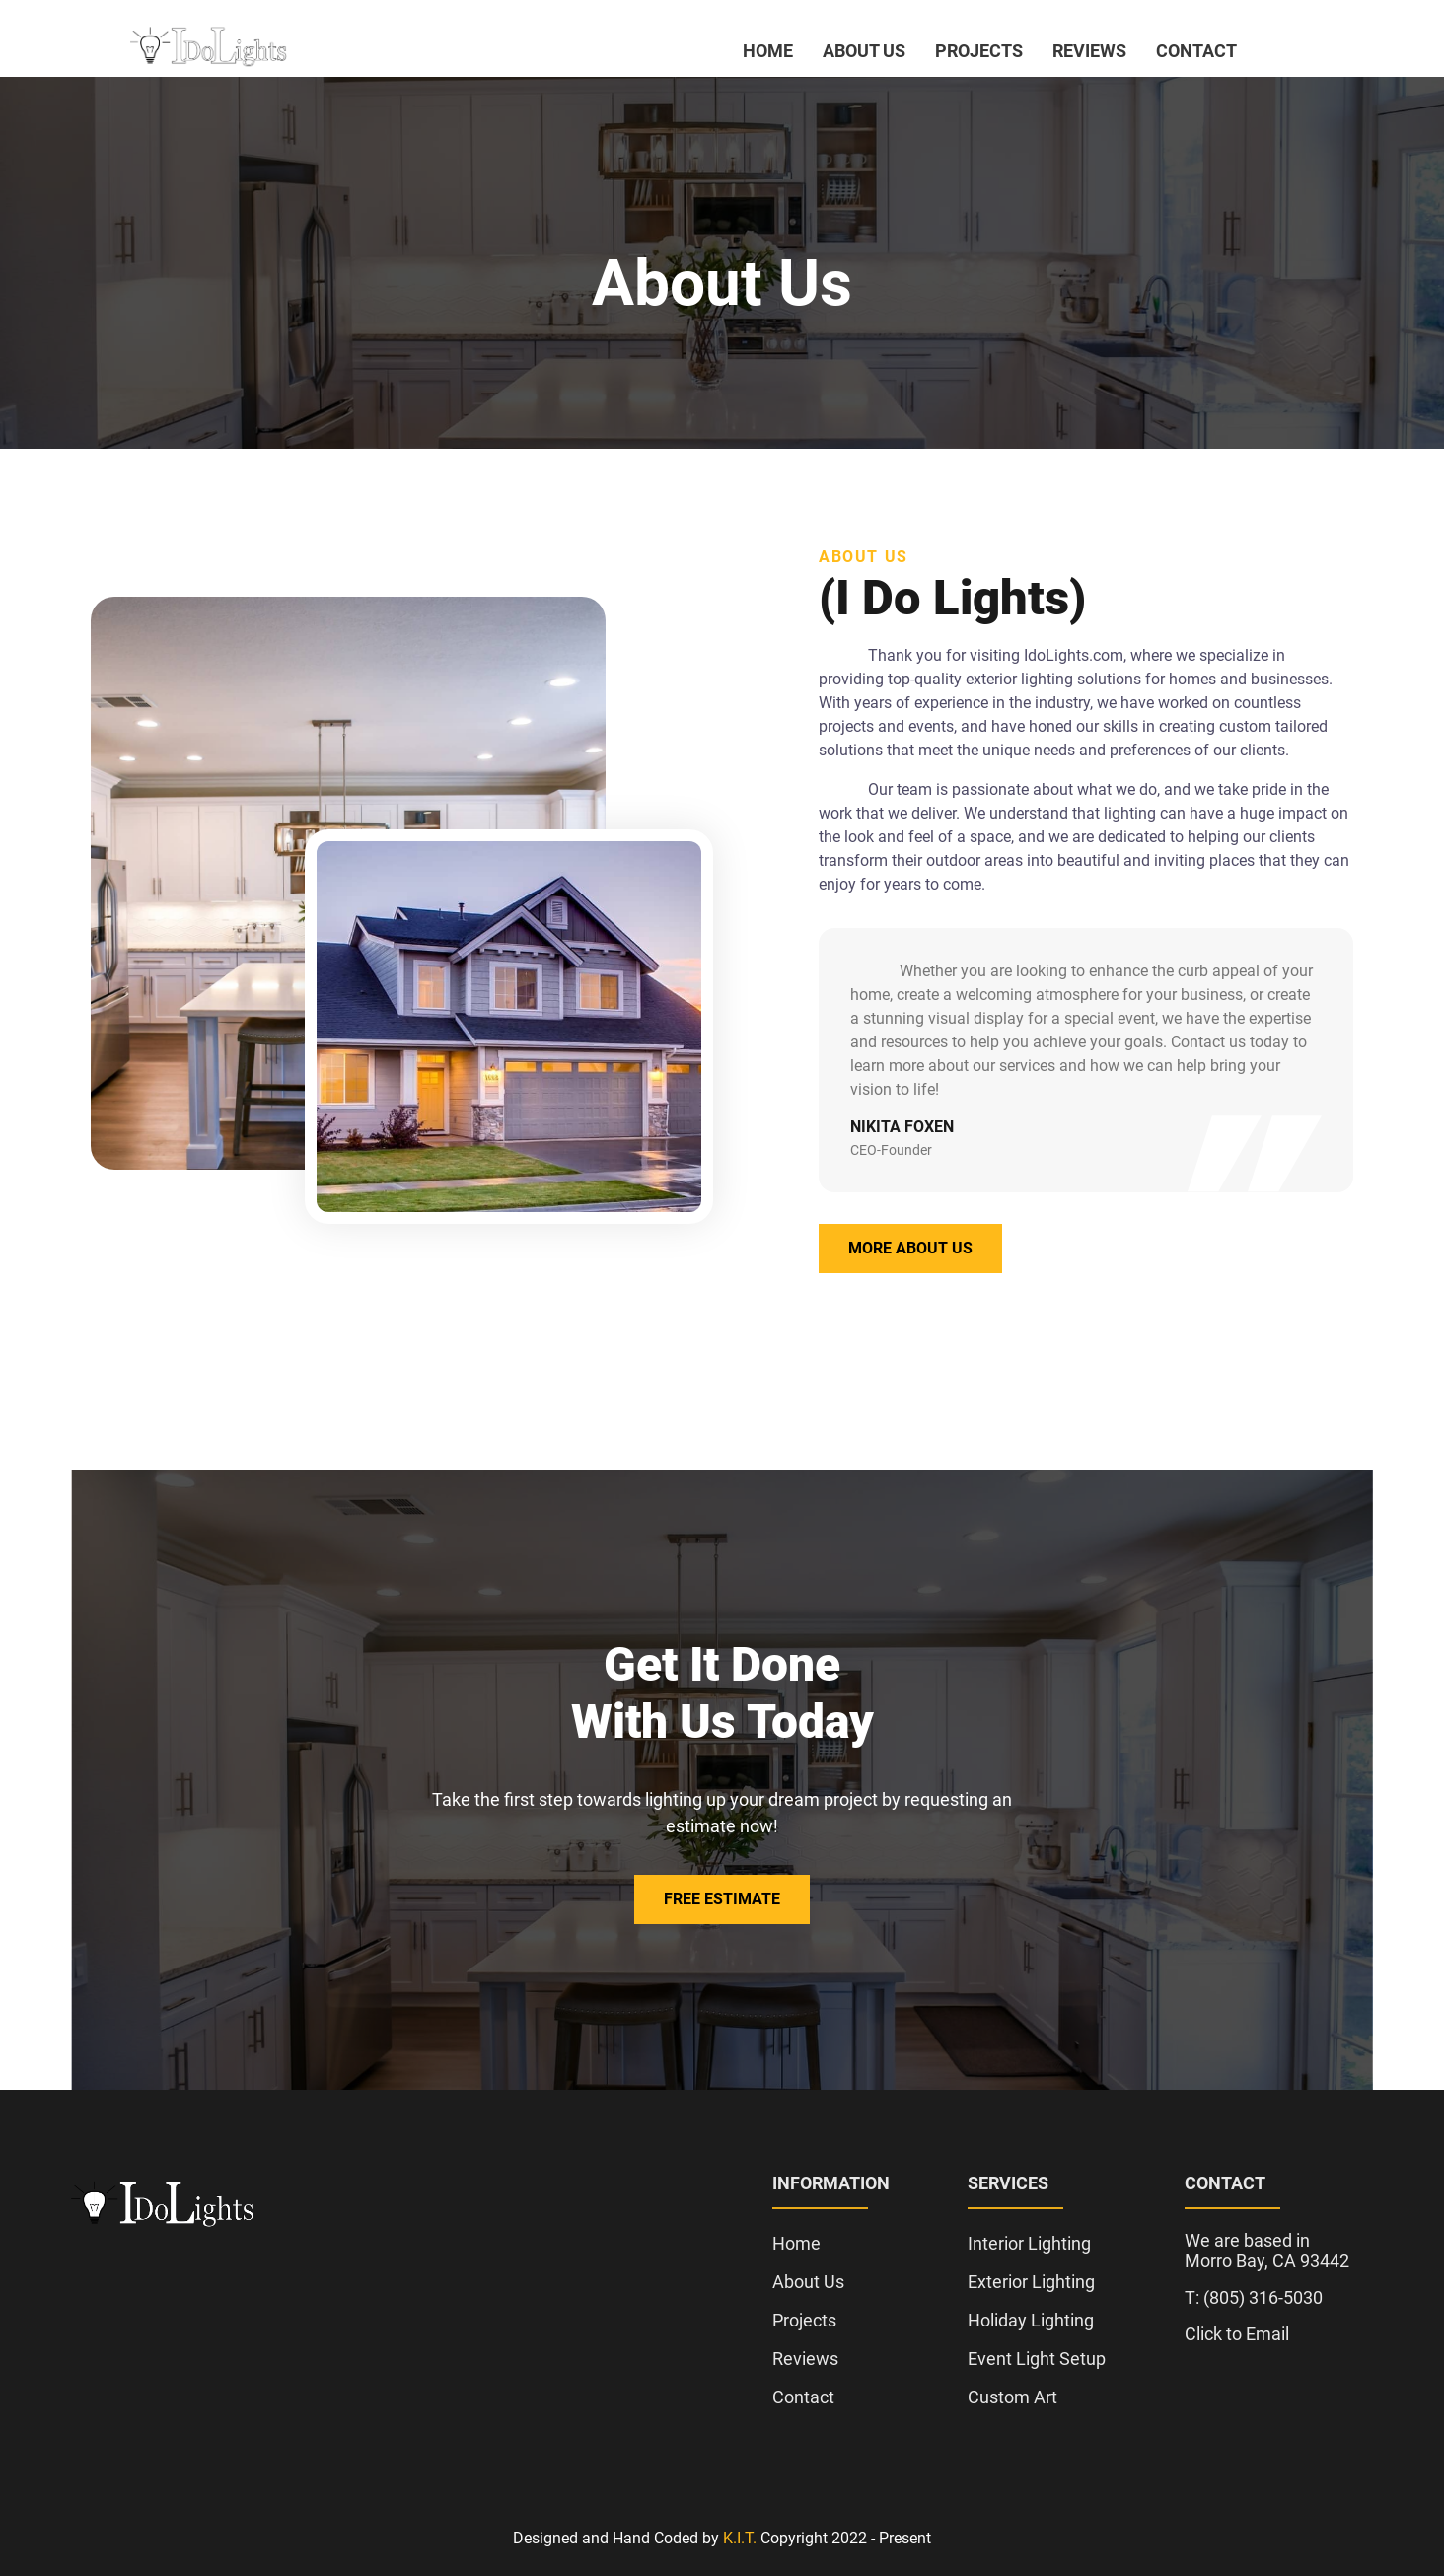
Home (768, 50)
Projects (979, 50)
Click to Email (1237, 2334)
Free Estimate (722, 1899)
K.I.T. (740, 2538)
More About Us (910, 1248)
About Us (864, 50)
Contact (1196, 50)
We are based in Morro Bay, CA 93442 (1267, 2250)
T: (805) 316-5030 (1254, 2297)
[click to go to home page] (208, 49)
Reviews (1089, 50)
